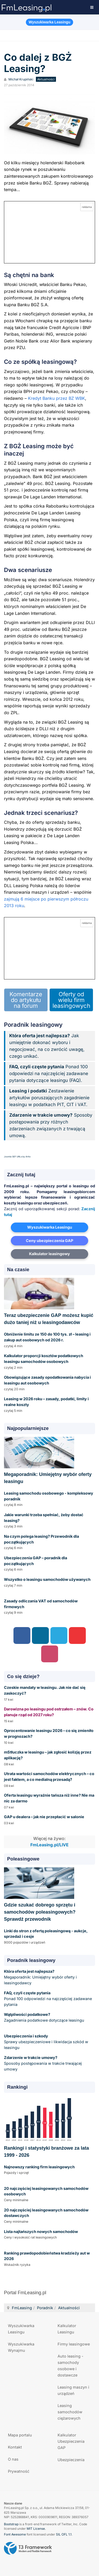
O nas (13, 2459)
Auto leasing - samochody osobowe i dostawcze (70, 2365)
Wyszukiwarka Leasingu (49, 1227)
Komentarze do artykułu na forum (26, 1000)
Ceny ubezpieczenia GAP (49, 1240)
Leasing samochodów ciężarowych (70, 2411)
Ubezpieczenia (71, 2459)
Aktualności (69, 2308)
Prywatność (18, 2471)
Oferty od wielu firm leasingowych (71, 1000)
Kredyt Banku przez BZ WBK (56, 398)
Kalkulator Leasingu (67, 2328)
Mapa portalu (20, 2435)
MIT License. (36, 2529)
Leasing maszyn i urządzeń (73, 2390)
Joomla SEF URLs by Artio (17, 1156)
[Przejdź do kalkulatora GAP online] (49, 232)
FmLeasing (22, 2308)
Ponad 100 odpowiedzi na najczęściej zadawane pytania (48, 1999)
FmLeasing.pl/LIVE (49, 1844)
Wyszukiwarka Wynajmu (21, 2347)
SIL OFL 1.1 (64, 2534)
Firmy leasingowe (74, 2344)
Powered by (28, 2548)
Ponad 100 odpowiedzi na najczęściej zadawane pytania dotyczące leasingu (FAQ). (48, 1073)
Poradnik (45, 2308)
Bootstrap (11, 2524)
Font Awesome (15, 2534)
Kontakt (15, 2447)
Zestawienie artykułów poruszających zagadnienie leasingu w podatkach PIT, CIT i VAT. (49, 1097)
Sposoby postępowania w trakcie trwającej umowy (43, 2063)
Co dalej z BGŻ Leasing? (38, 63)
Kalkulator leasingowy (49, 1253)
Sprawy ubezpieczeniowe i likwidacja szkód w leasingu (46, 2042)
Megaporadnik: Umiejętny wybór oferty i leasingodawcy (40, 1977)
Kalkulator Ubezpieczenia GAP (71, 2441)
